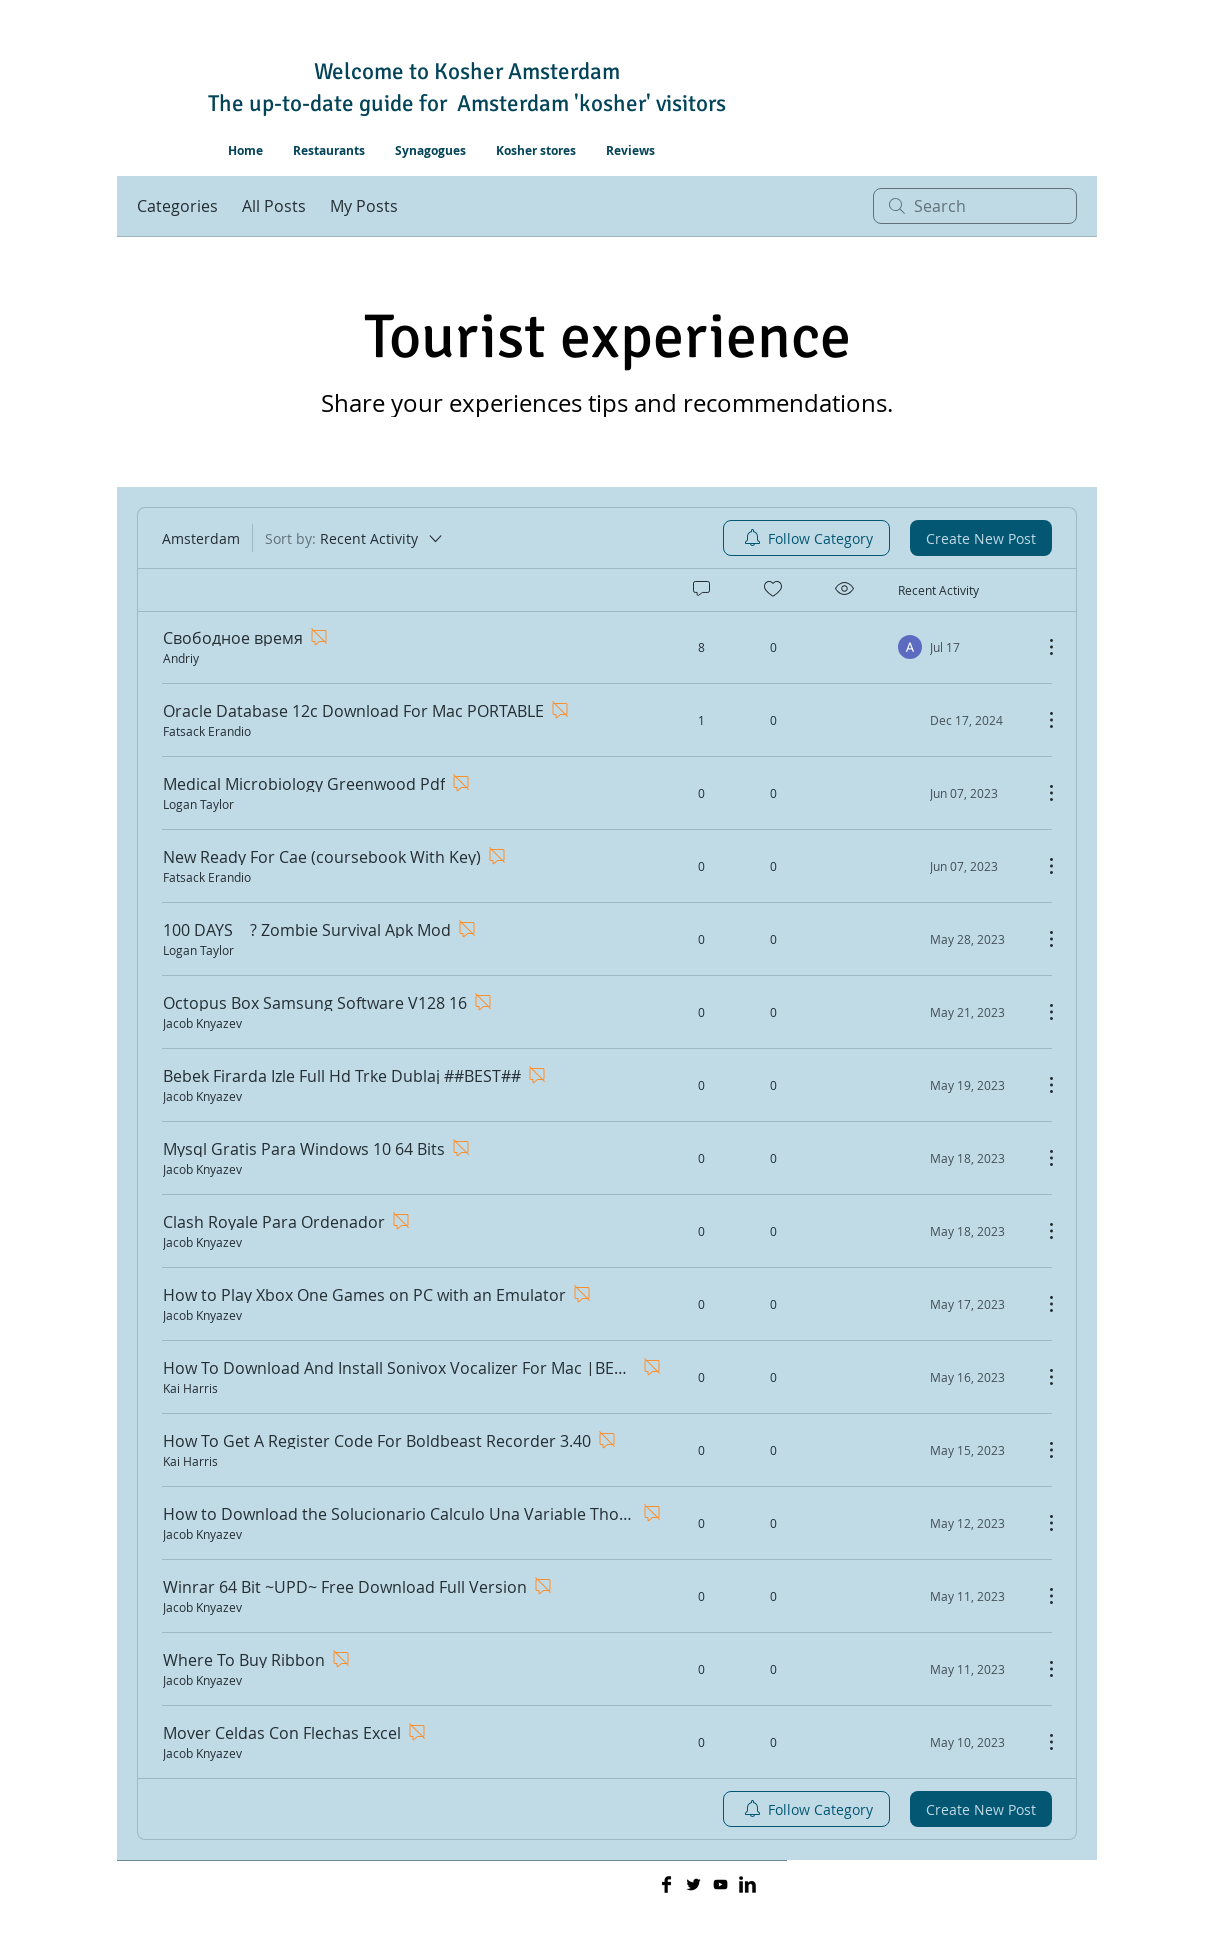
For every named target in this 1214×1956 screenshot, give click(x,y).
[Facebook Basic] (666, 1884)
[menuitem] (806, 538)
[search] (975, 206)
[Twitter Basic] (693, 1884)
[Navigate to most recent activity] (962, 647)
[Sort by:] (355, 538)
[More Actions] (1041, 647)
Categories (177, 206)
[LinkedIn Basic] (747, 1884)
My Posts (364, 206)
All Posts (274, 206)
